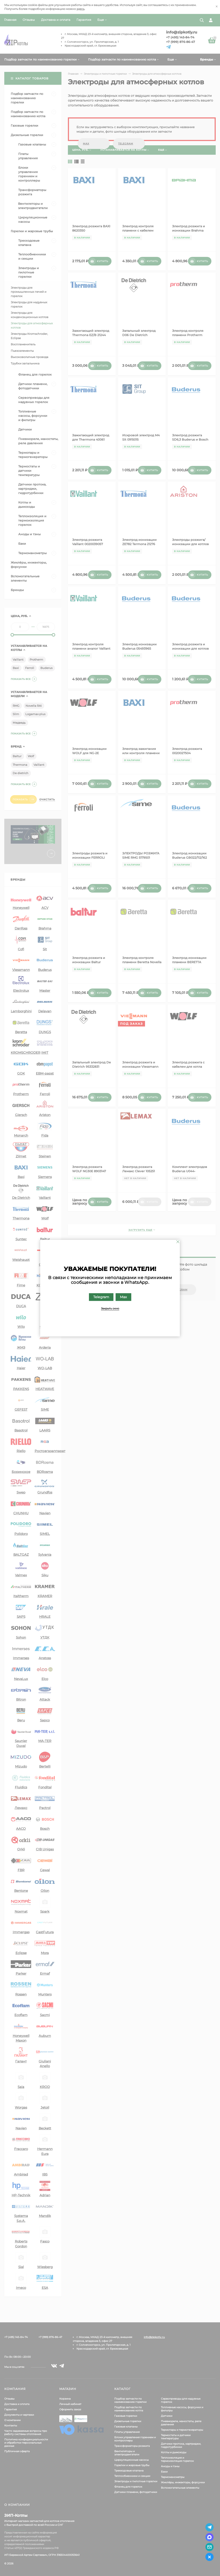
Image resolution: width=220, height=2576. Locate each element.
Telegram (101, 1297)
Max (123, 1297)
